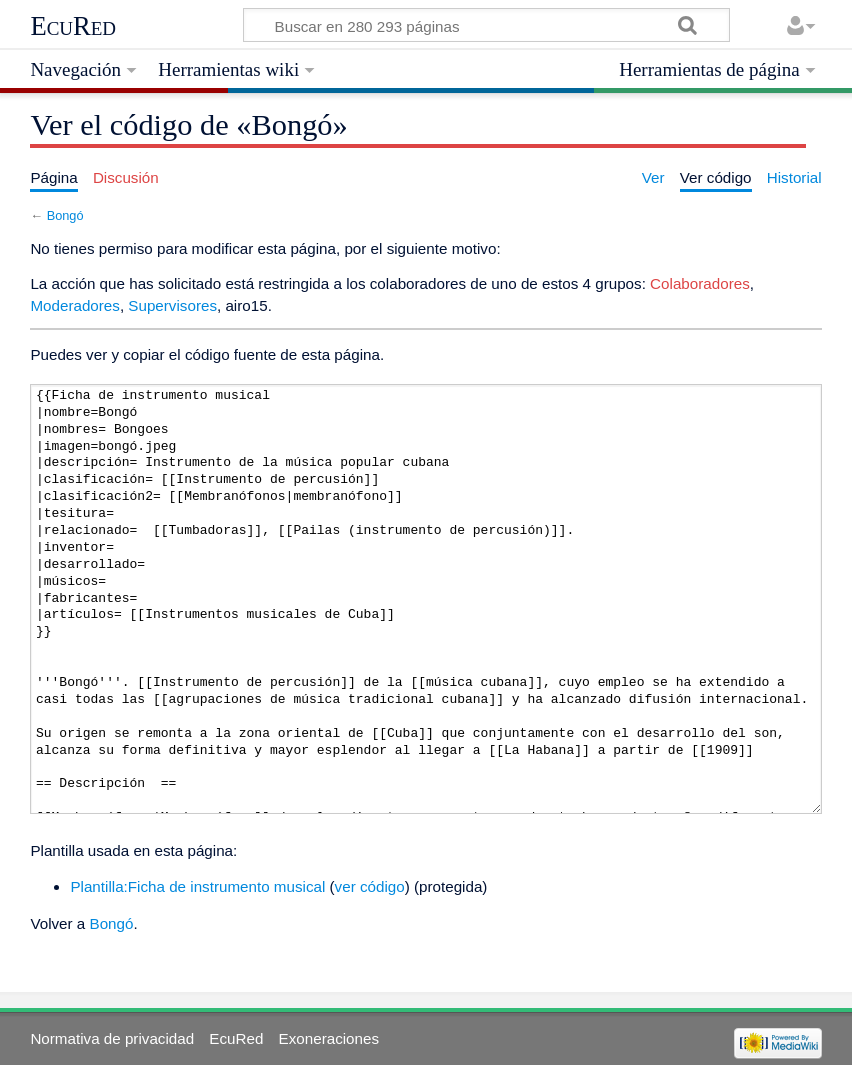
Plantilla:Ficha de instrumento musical (197, 886)
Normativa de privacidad (112, 1038)
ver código (370, 886)
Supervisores (172, 305)
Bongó (65, 215)
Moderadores (75, 305)
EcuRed (73, 26)
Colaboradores (700, 283)
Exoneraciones (329, 1038)
